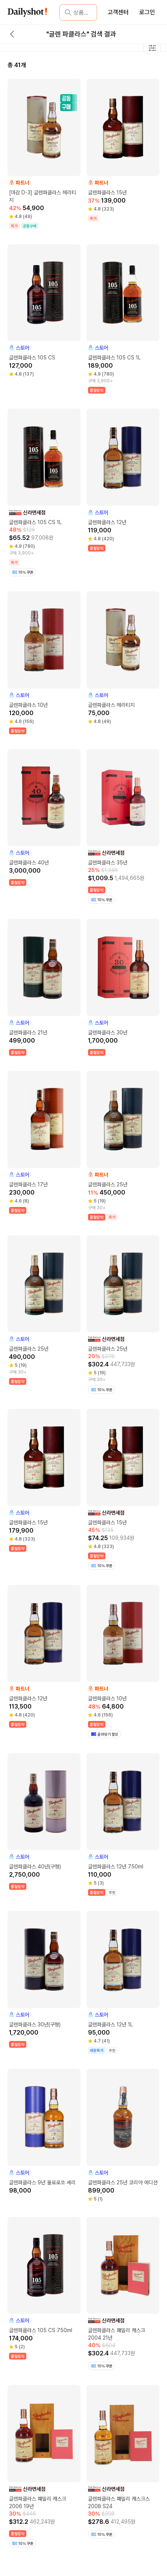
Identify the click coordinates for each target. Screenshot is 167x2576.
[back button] (12, 34)
